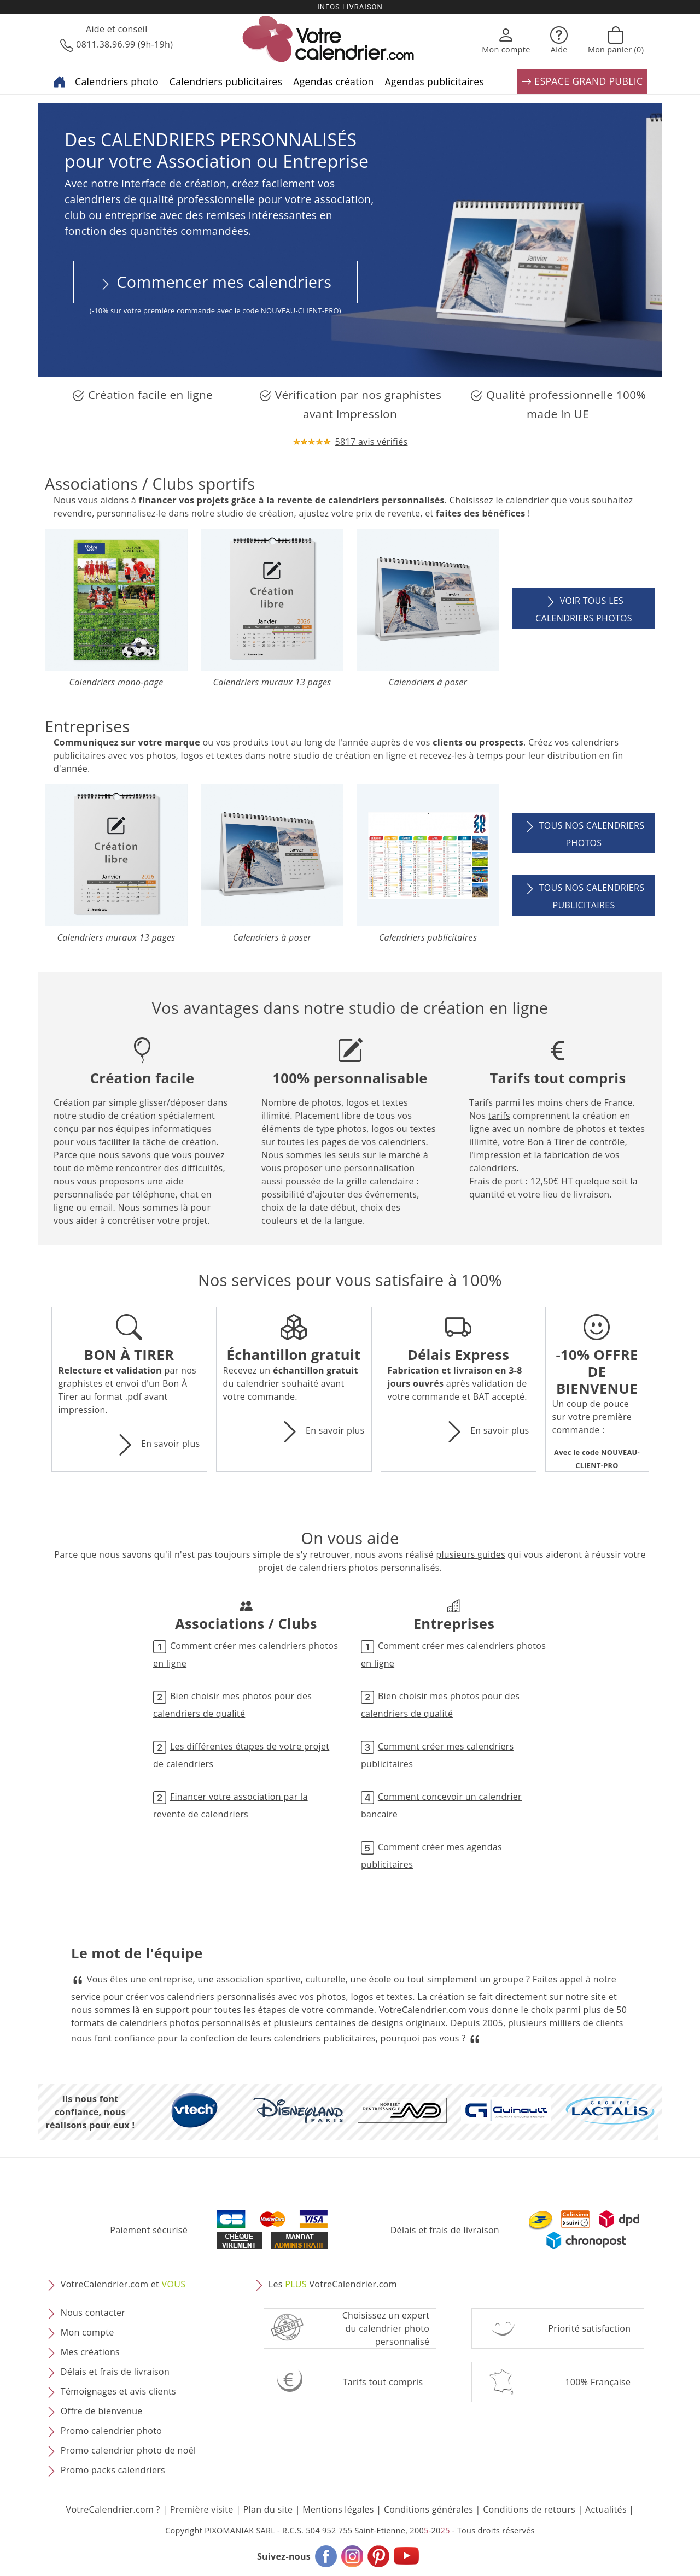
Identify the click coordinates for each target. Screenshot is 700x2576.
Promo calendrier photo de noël (128, 2451)
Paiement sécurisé (149, 2230)
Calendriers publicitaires (226, 81)
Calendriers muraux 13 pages (272, 682)
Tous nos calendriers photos (583, 833)
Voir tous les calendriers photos (583, 608)
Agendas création (333, 81)
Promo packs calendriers (113, 2470)
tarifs (499, 1116)
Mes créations (90, 2352)
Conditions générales (428, 2509)
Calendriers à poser (428, 682)
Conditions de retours (529, 2509)
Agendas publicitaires (435, 81)
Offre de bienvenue (102, 2411)
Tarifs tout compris (383, 2382)
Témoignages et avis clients (118, 2392)
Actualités (606, 2509)
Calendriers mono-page (116, 682)
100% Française (598, 2382)
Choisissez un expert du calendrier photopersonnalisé (386, 2328)
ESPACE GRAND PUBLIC (582, 81)
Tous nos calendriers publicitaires (583, 895)
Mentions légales (338, 2509)
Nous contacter (93, 2313)
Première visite (202, 2509)
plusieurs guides (470, 1554)
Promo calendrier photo (111, 2431)
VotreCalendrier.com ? (113, 2509)
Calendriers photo (117, 81)
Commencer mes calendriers (215, 281)
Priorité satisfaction (589, 2328)
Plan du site (268, 2509)
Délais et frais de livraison (444, 2230)
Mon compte (87, 2333)
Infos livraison (350, 7)
